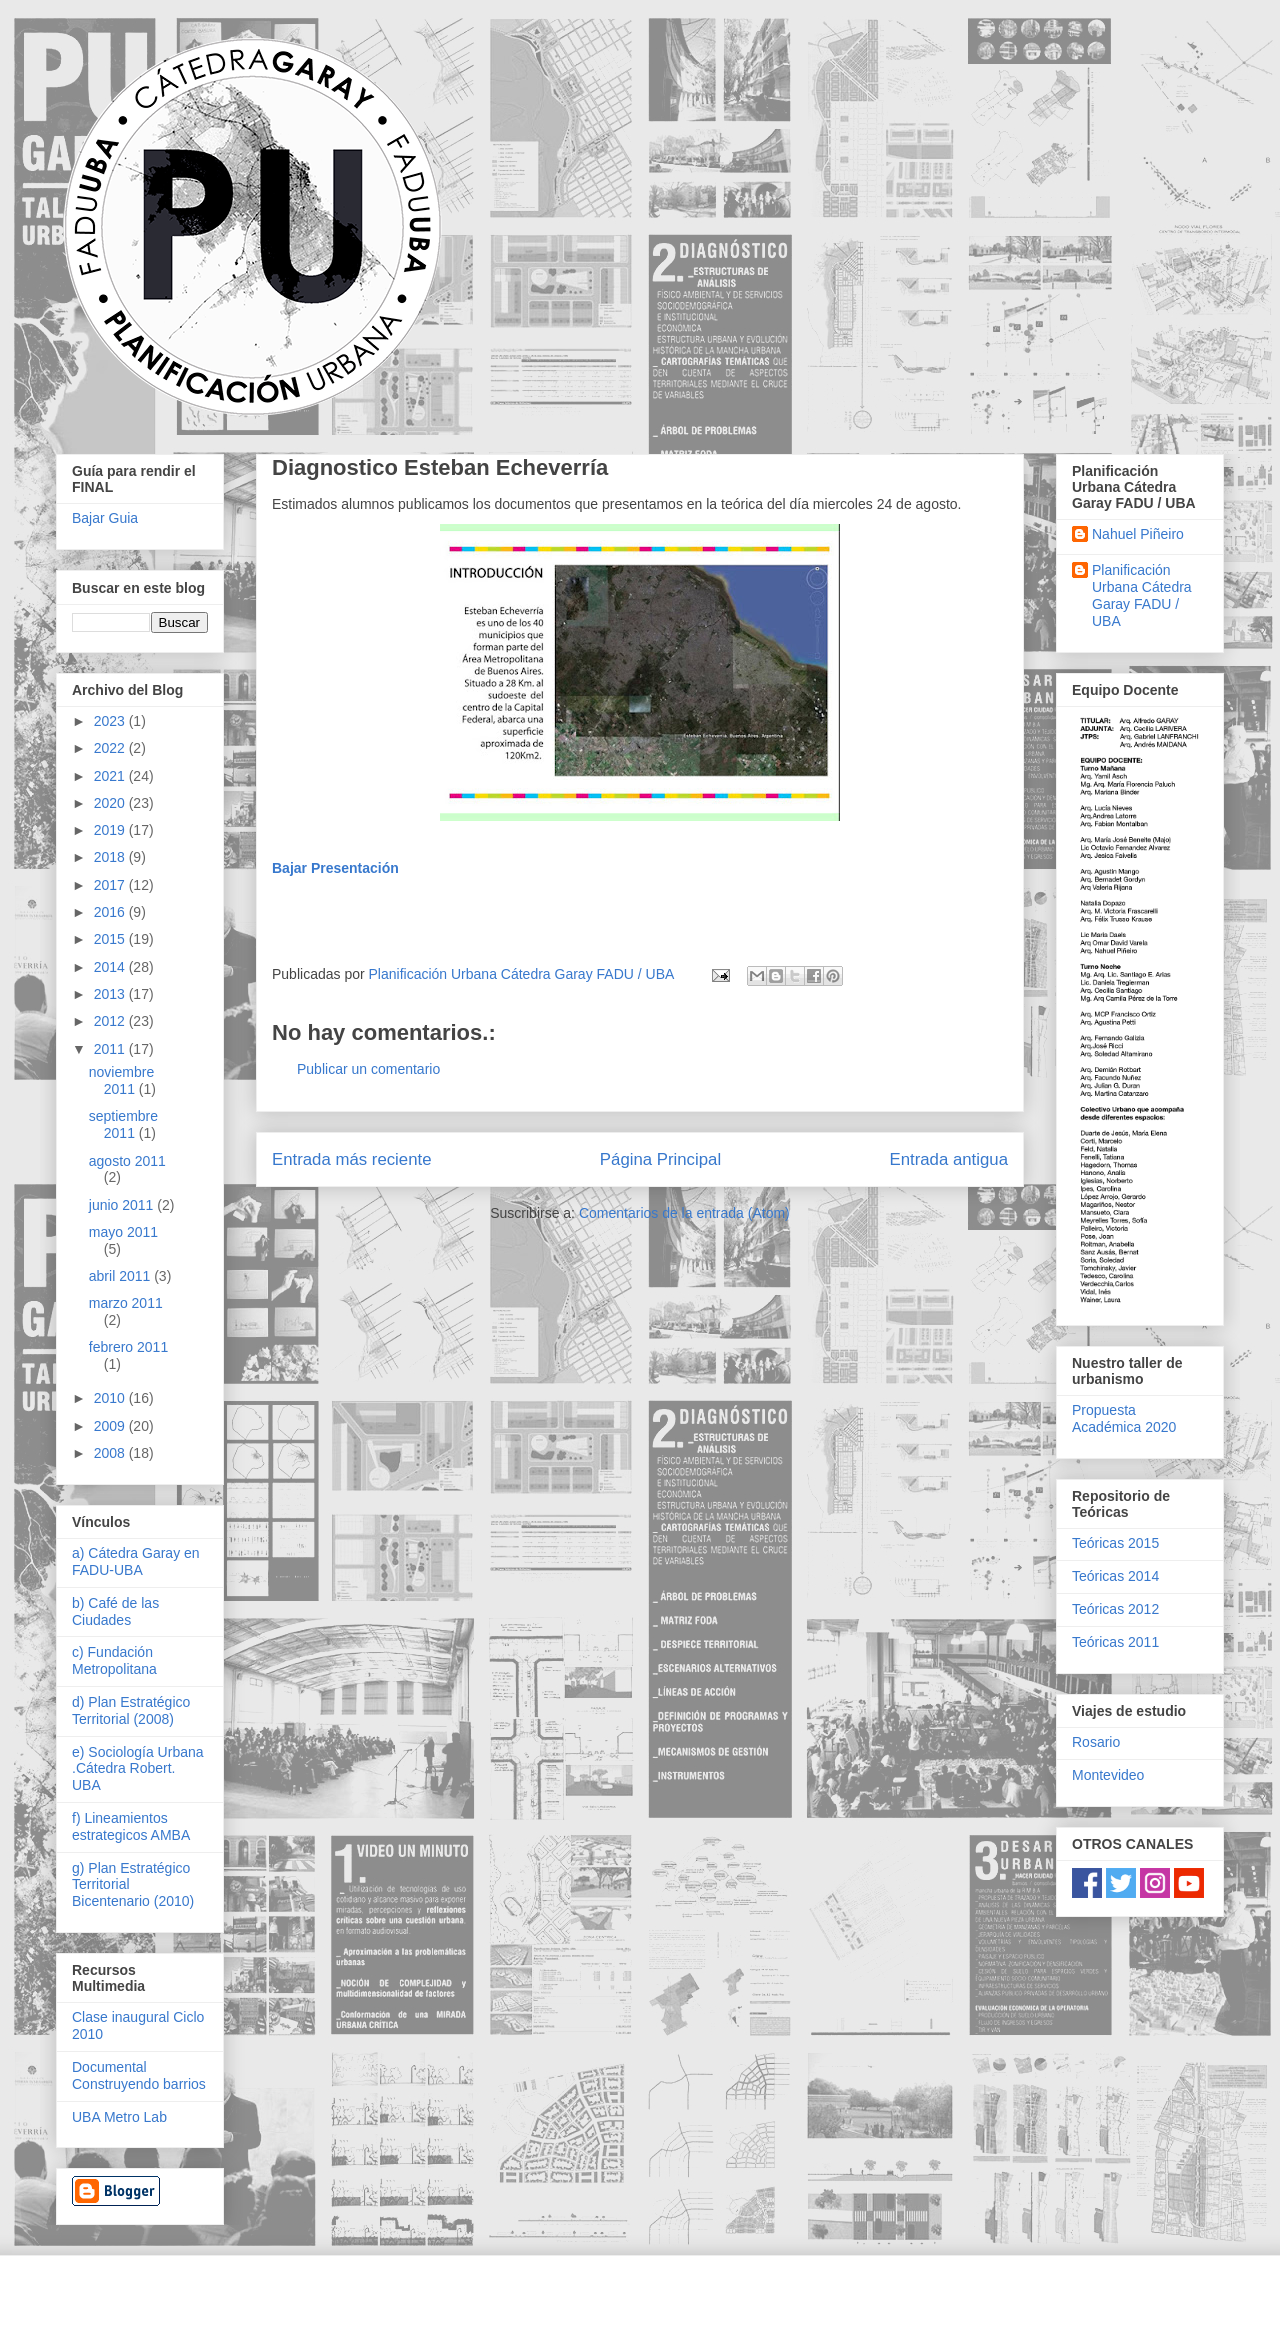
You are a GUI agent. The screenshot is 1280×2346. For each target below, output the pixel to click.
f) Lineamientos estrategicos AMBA (131, 1826)
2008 (111, 1453)
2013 (111, 994)
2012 (111, 1021)
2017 (111, 885)
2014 (111, 967)
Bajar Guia (105, 518)
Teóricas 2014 (1115, 1576)
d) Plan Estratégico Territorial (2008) (131, 1710)
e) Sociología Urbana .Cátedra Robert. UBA (138, 1769)
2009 (111, 1426)
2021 (111, 776)
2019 (111, 830)
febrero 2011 (128, 1347)
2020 (111, 803)
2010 (111, 1398)
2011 (111, 1049)
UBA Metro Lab (119, 2117)
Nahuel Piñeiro (1138, 534)
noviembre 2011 (121, 1080)
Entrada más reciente (352, 1159)
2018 (111, 857)
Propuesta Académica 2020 (1124, 1418)
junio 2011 (123, 1205)
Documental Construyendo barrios (139, 2075)
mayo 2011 (123, 1232)
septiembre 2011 (123, 1124)
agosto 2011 (127, 1161)
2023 (111, 721)
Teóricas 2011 (1115, 1642)
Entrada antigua (949, 1159)
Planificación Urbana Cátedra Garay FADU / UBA (1142, 595)
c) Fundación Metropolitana (114, 1660)
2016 (111, 912)
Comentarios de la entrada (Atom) (684, 1213)
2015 (111, 939)
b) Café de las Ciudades (115, 1611)
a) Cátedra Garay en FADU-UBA (136, 1561)
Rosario (1096, 1742)
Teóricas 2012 (1115, 1609)
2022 (111, 748)
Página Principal (660, 1159)
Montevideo (1108, 1775)
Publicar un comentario (368, 1069)
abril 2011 (121, 1276)
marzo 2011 (126, 1303)
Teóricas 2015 (1115, 1543)
